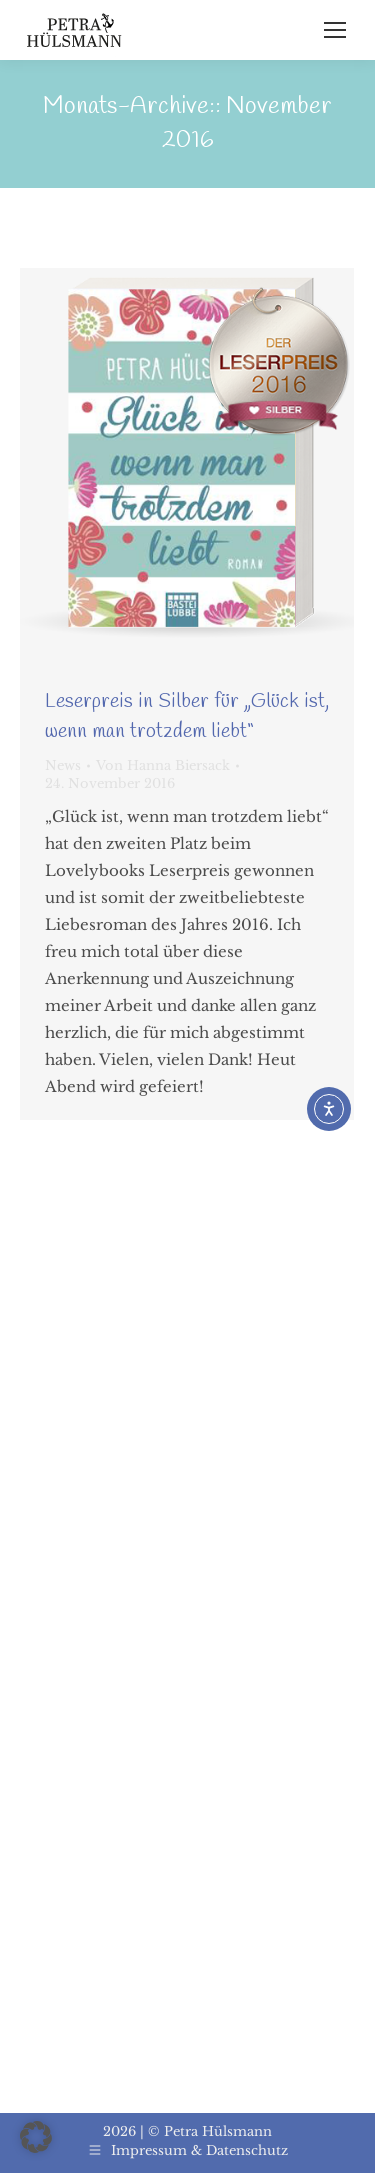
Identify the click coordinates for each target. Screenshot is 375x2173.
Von (163, 765)
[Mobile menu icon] (335, 30)
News (63, 765)
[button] (36, 2137)
